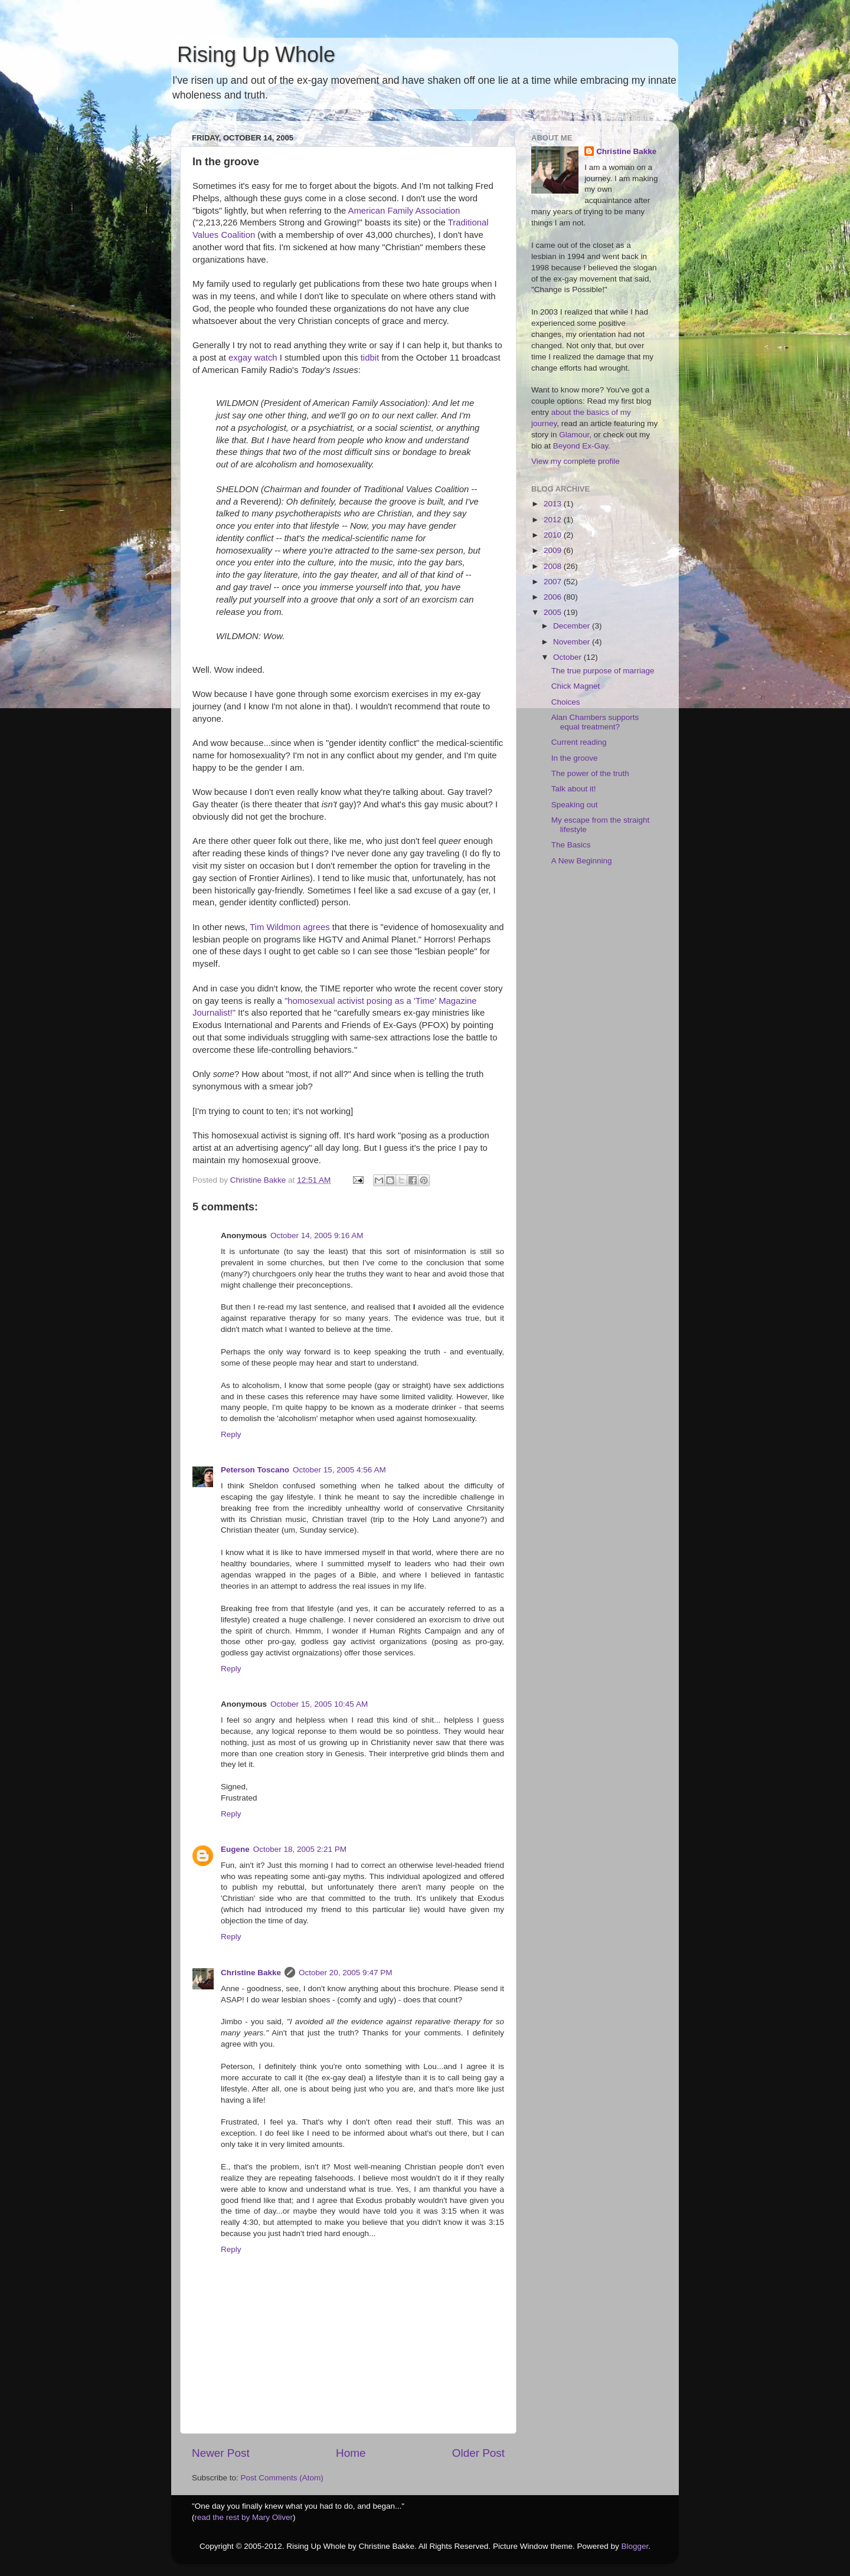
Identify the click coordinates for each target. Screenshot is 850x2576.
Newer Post (221, 2453)
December (572, 625)
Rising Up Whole (253, 54)
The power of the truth (590, 773)
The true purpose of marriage (603, 670)
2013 (554, 503)
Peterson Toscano (255, 1469)
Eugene (235, 1849)
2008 (554, 566)
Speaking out (574, 804)
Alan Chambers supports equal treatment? (595, 722)
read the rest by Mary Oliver (244, 2517)
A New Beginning (581, 860)
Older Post (478, 2453)
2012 (554, 519)
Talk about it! (573, 788)
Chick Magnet (575, 686)
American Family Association (404, 210)
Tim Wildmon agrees (290, 927)
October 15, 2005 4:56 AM (339, 1469)
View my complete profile (575, 461)
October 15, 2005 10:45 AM (319, 1704)
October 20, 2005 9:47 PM (345, 1972)
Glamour (574, 434)
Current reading (579, 742)
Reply (231, 1434)
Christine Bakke (251, 1972)
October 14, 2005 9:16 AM (317, 1235)
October (568, 657)
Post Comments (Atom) (282, 2477)
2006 (554, 597)
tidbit (370, 357)
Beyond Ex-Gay (581, 445)
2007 (554, 581)
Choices (565, 702)
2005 (554, 612)
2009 (554, 550)
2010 (554, 535)
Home (350, 2453)
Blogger (634, 2546)
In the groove (574, 758)
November (572, 641)
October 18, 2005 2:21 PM (299, 1849)
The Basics (571, 844)
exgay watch (252, 357)
